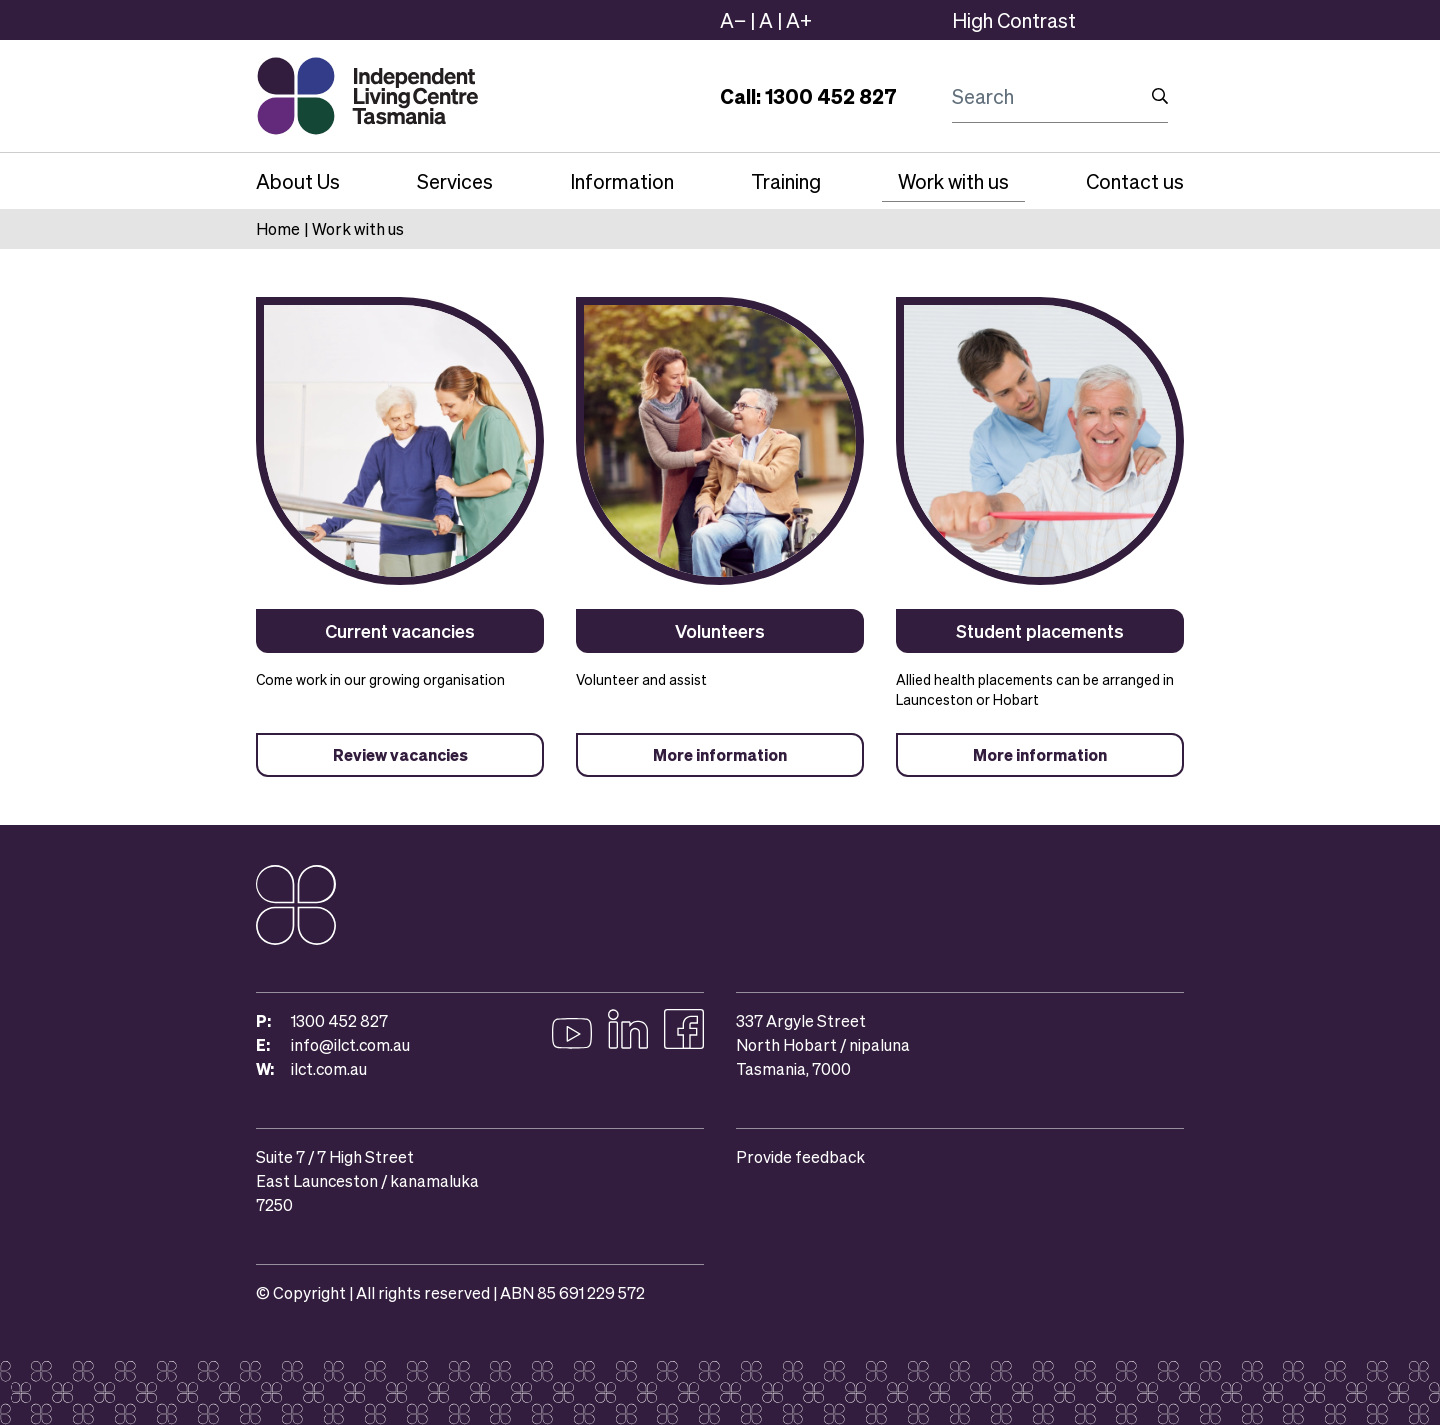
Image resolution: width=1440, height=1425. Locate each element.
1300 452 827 (339, 1020)
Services (455, 181)
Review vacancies (400, 754)
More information (720, 754)
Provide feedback (800, 1156)
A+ (799, 20)
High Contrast (1014, 20)
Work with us (953, 181)
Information (622, 181)
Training (786, 181)
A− (733, 20)
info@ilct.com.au (350, 1044)
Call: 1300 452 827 (808, 96)
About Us (298, 181)
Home (278, 228)
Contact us (1135, 181)
